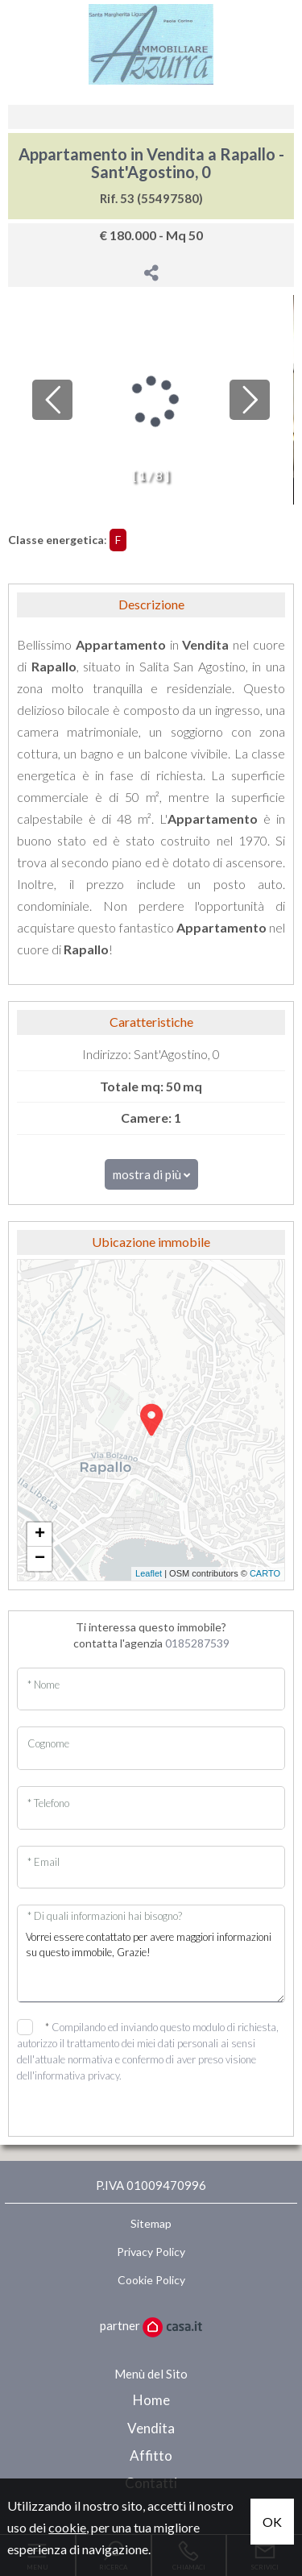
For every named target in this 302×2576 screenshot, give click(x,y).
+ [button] (40, 1535)
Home (151, 2399)
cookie (67, 2527)
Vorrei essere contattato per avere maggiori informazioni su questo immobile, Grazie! (151, 1962)
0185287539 (197, 1643)
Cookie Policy (151, 2280)
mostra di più (151, 1174)
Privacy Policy (151, 2251)
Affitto (151, 2455)
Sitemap (151, 2223)
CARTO (265, 1573)
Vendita (151, 2428)
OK (272, 2521)
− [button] (40, 1559)
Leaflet (148, 1573)
